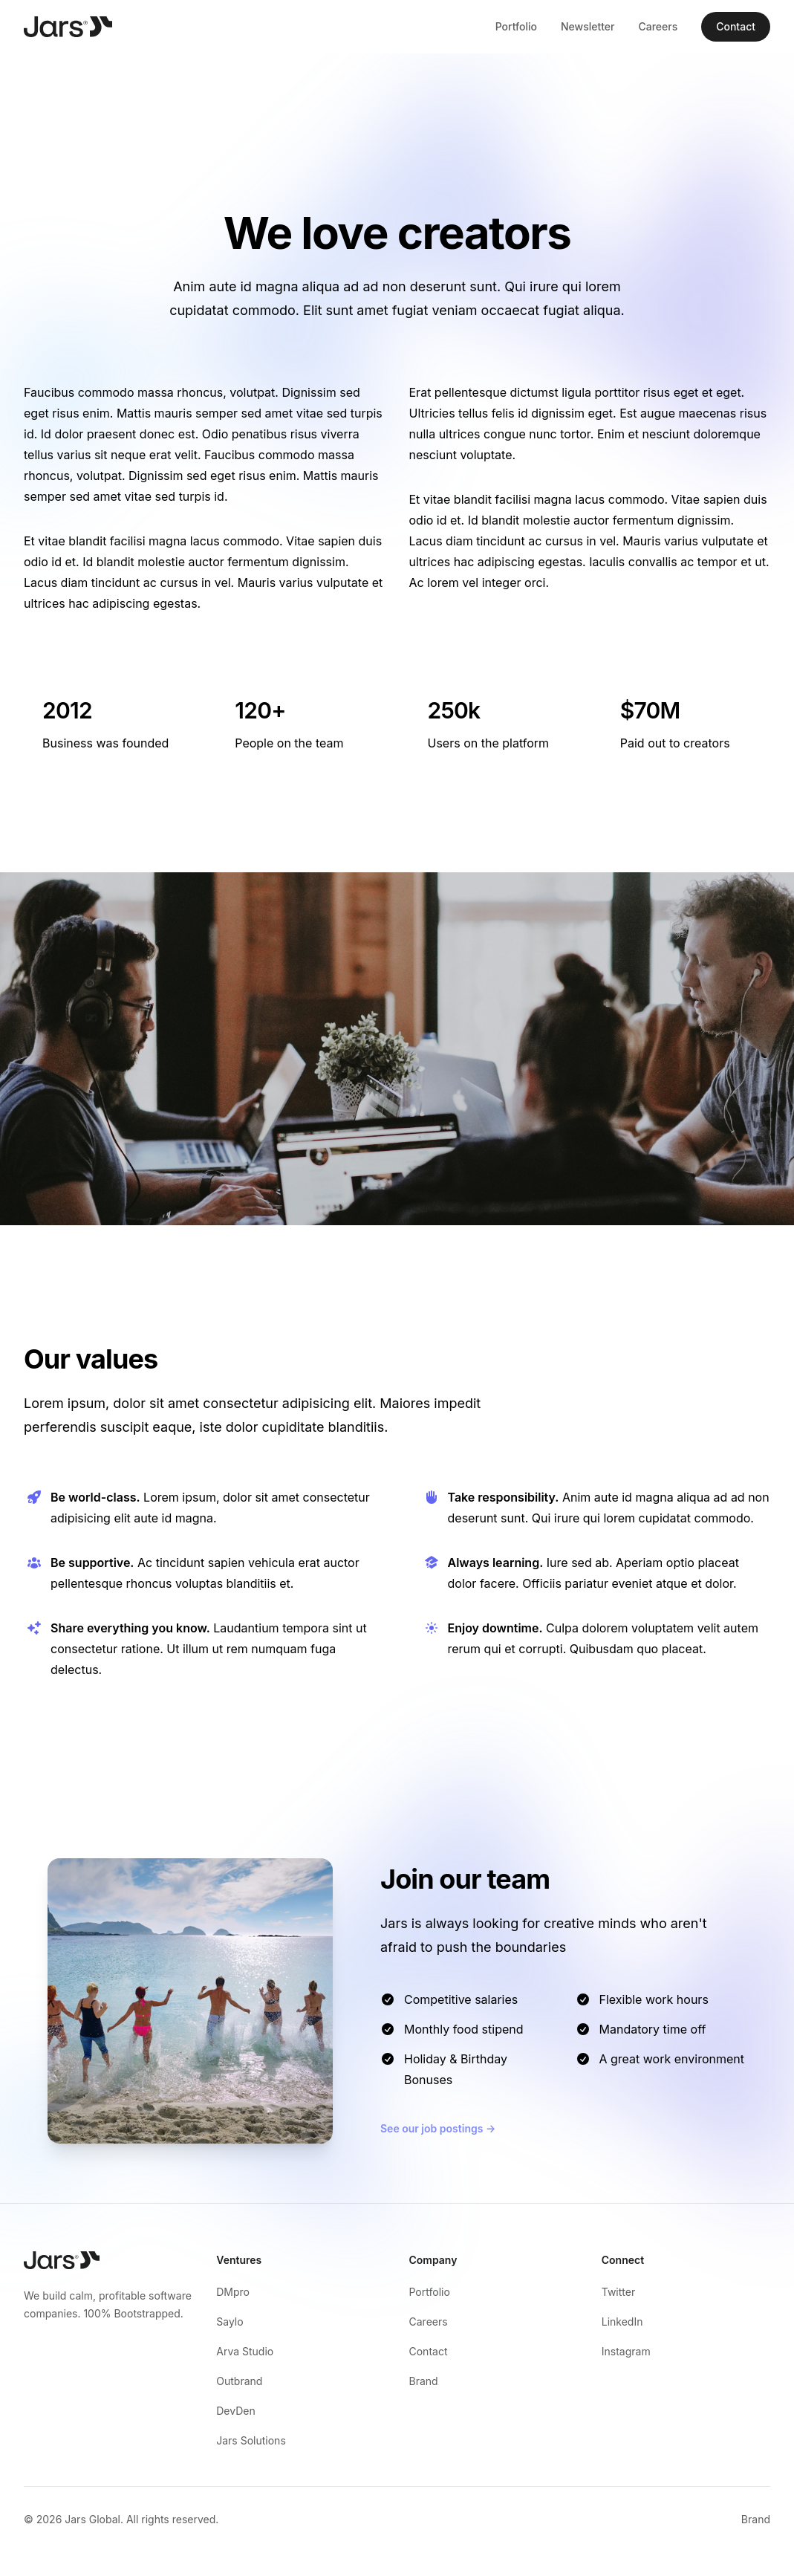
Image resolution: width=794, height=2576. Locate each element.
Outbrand (239, 2381)
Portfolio (516, 26)
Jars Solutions (251, 2440)
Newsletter (587, 26)
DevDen (235, 2410)
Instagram (626, 2351)
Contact (735, 26)
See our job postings (437, 2128)
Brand (423, 2381)
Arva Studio (244, 2351)
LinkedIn (622, 2321)
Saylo (229, 2321)
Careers (657, 26)
